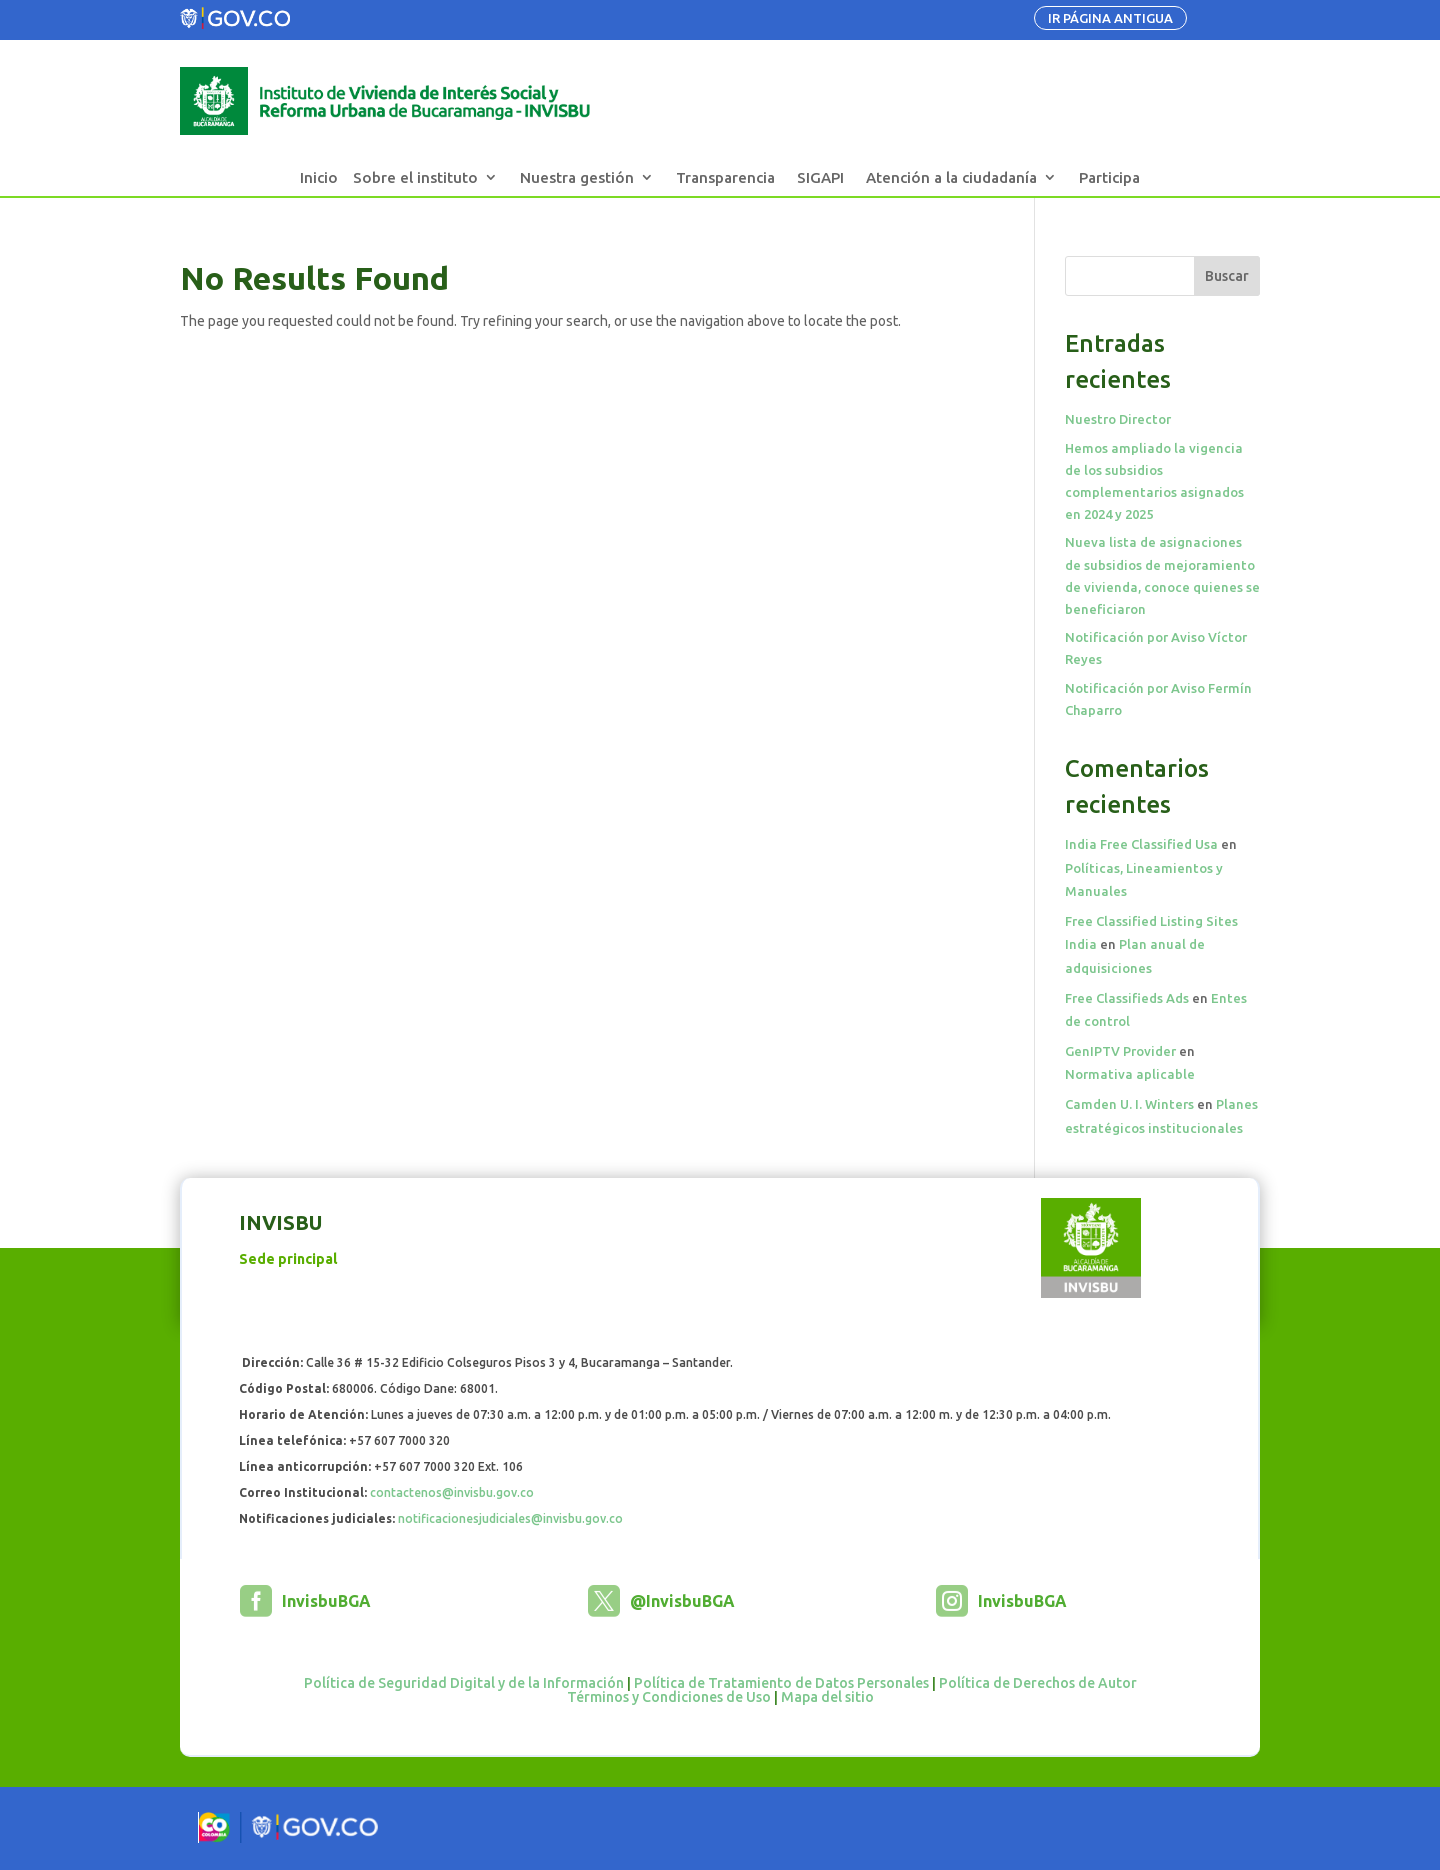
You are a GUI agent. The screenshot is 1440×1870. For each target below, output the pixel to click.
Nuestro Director (1118, 419)
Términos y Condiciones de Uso (669, 1697)
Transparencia (725, 177)
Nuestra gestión (577, 177)
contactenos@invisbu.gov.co (452, 1492)
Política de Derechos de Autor (1038, 1683)
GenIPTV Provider (1120, 1051)
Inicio (319, 177)
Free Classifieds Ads (1127, 998)
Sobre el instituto (415, 177)
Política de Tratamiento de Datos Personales (781, 1683)
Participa (1109, 177)
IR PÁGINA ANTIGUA (1110, 18)
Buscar (1227, 276)
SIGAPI (820, 177)
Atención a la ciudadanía (951, 177)
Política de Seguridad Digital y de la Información (464, 1683)
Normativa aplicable (1130, 1074)
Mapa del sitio (827, 1697)
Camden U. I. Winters (1129, 1104)
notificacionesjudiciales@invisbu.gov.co (510, 1518)
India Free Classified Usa (1141, 844)
